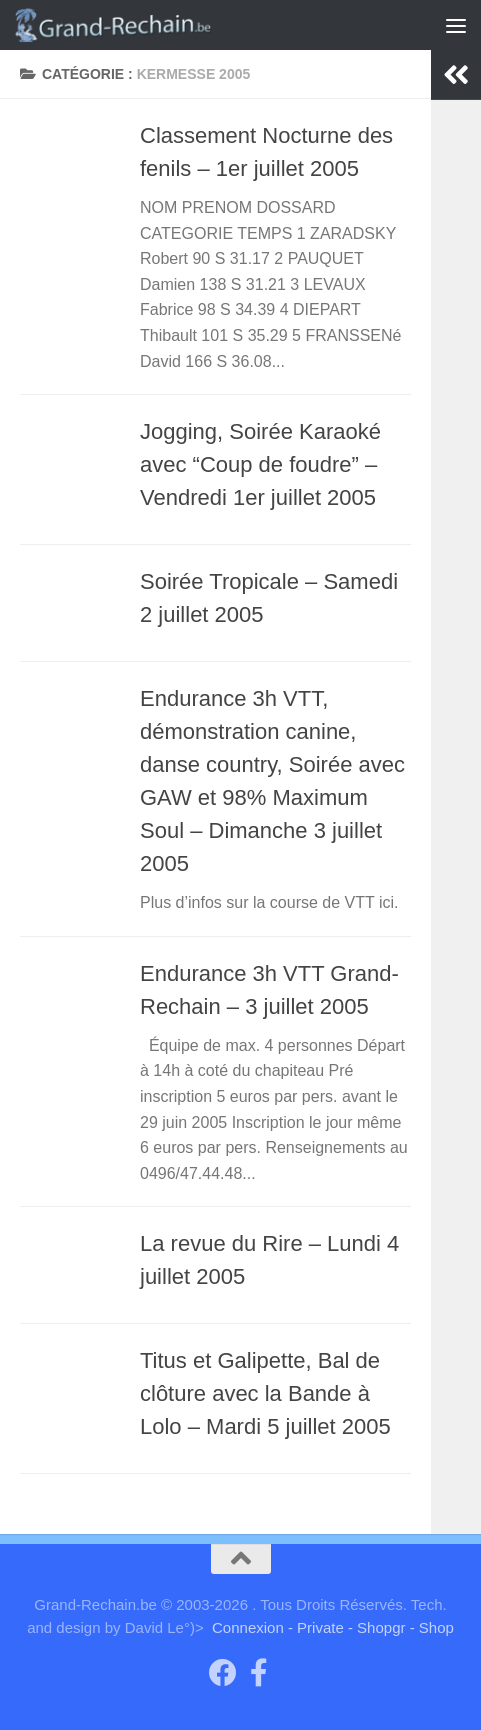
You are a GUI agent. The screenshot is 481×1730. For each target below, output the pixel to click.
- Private (316, 1627)
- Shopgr (377, 1627)
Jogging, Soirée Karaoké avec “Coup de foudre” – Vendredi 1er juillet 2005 (260, 464)
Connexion (248, 1627)
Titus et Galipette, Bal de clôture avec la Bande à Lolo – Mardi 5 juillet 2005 (265, 1393)
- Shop (432, 1627)
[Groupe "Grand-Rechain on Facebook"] (223, 1673)
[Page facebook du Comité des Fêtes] (259, 1673)
